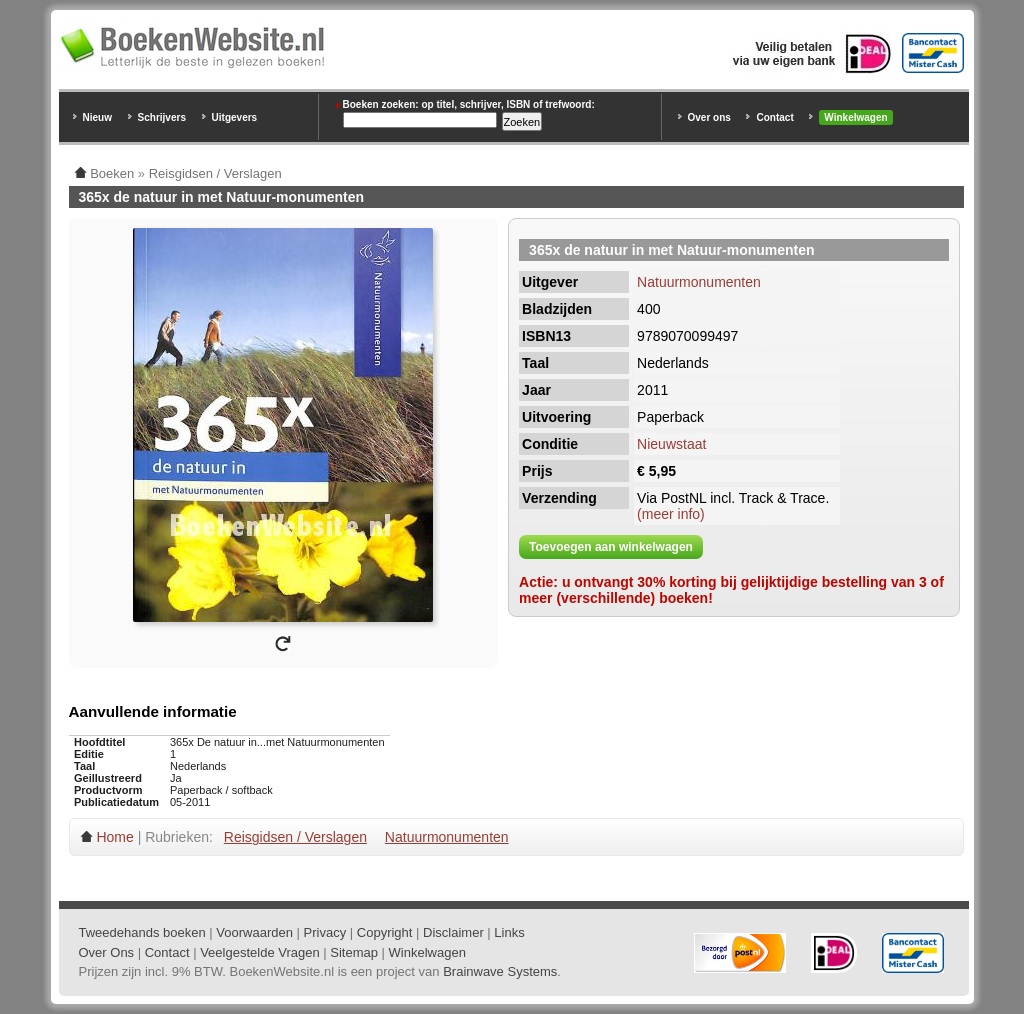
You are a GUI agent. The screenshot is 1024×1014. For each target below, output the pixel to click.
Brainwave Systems (500, 971)
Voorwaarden (254, 932)
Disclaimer (453, 932)
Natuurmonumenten (699, 282)
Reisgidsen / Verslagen (295, 837)
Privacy (325, 932)
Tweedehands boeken (142, 932)
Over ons (709, 117)
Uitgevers (235, 117)
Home (114, 837)
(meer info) (671, 514)
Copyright (385, 932)
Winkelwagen (855, 117)
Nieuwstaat (671, 444)
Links (509, 932)
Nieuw (97, 117)
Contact (774, 117)
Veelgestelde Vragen (260, 952)
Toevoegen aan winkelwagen (611, 547)
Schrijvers (162, 117)
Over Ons (107, 952)
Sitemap (354, 952)
